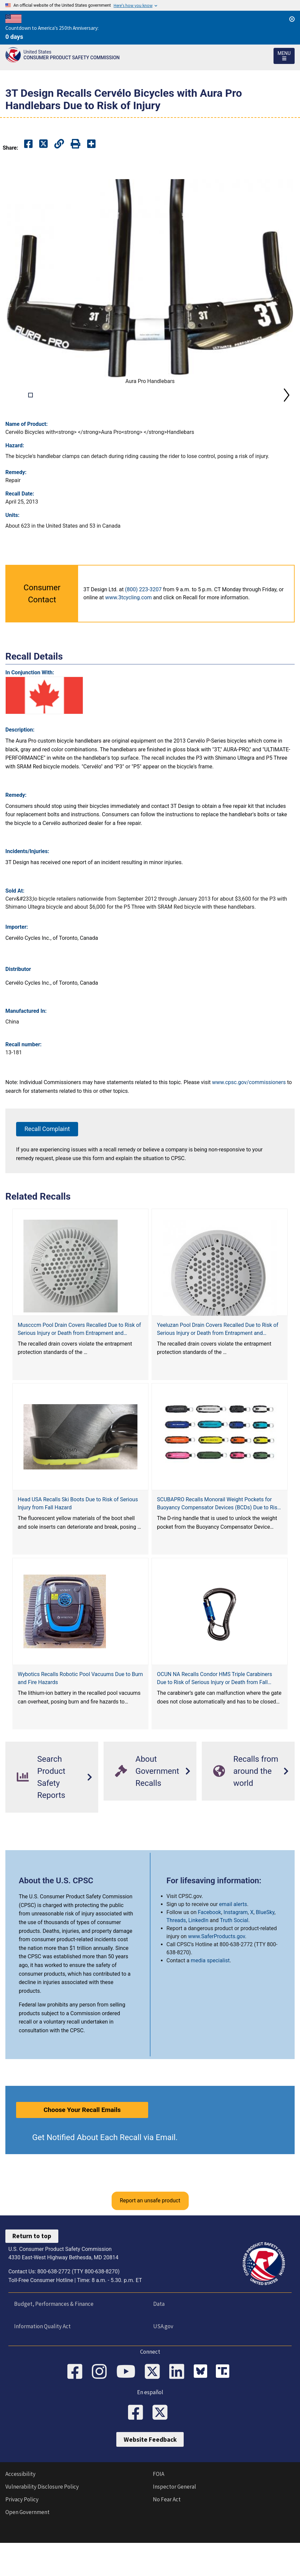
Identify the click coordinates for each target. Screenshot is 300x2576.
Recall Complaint (47, 1164)
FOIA (158, 2509)
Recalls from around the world (245, 1806)
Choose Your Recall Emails (82, 2145)
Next (286, 412)
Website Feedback (150, 2475)
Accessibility (20, 2509)
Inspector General (174, 2522)
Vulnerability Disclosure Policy (42, 2522)
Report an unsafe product (150, 2236)
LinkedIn (198, 1955)
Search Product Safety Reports (41, 1812)
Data (158, 2339)
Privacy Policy (22, 2535)
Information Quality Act (42, 2361)
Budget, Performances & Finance (53, 2339)
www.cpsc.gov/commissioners (249, 1117)
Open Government (27, 2548)
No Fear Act (167, 2535)
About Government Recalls (147, 1806)
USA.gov (163, 2361)
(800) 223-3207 (143, 624)
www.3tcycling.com (128, 632)
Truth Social (234, 1955)
